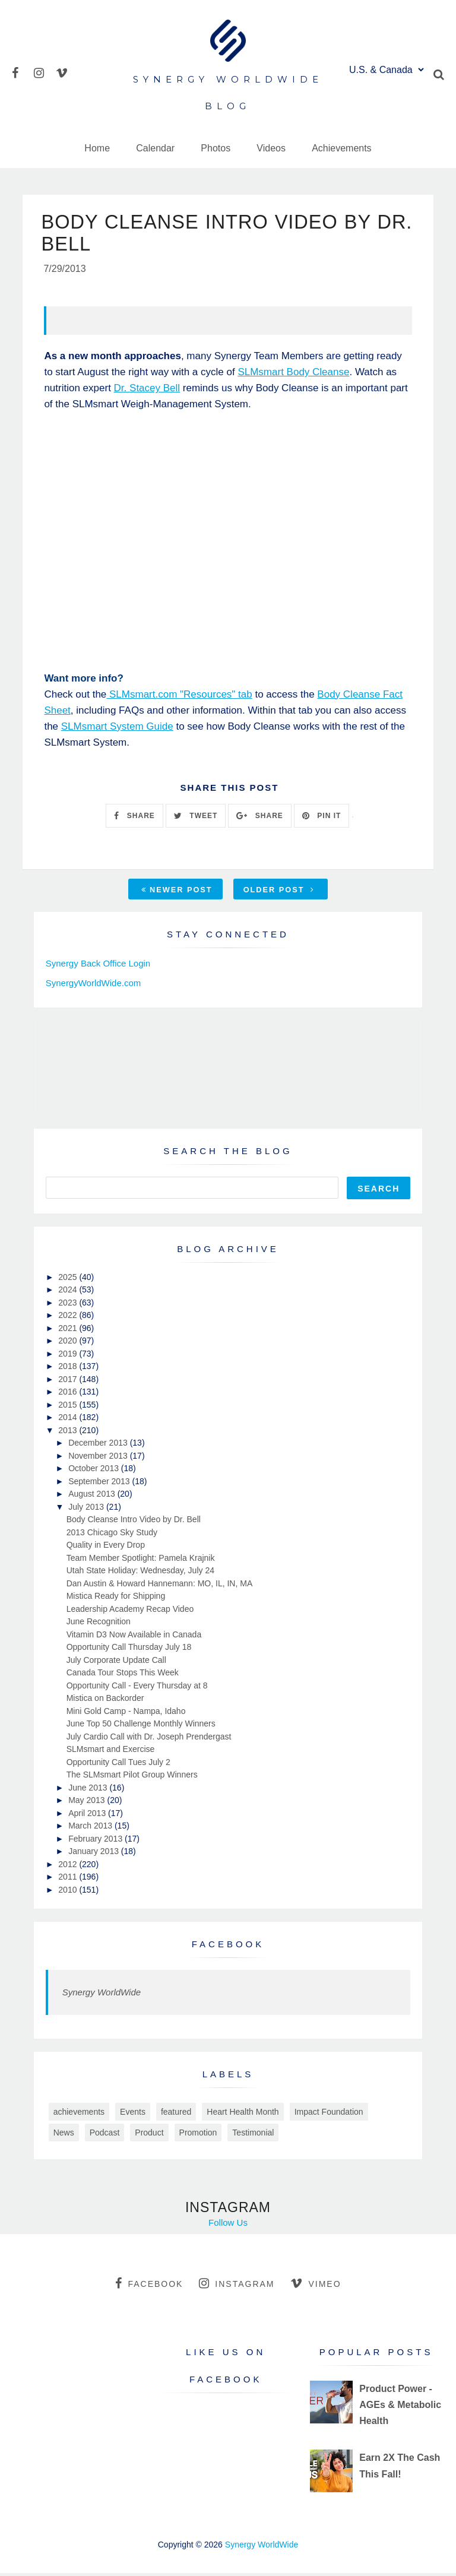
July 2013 (87, 1509)
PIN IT (321, 818)
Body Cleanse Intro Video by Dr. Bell (133, 1522)
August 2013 (93, 1496)
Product (149, 2135)
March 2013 (91, 1828)
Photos (215, 148)
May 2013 (87, 1803)
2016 (68, 1394)
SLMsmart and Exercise (110, 1752)
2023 (68, 1305)
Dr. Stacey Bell (147, 391)
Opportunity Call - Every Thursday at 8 (137, 1688)
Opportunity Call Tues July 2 (118, 1764)
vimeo (315, 2286)
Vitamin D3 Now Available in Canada (134, 1637)
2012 (68, 1866)
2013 (68, 1432)
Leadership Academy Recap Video (130, 1611)
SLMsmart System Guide (117, 728)
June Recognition (98, 1624)
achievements (78, 2114)
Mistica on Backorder (105, 1701)
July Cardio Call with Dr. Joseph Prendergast (149, 1739)
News (63, 2135)
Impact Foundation (328, 2114)
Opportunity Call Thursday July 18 (129, 1650)
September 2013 (100, 1483)
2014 (68, 1420)
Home (97, 148)
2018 (68, 1369)
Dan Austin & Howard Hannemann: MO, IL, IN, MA (159, 1585)
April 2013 (88, 1815)
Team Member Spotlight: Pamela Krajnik (140, 1560)
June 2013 (88, 1790)
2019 (68, 1356)
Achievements (342, 148)
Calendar (155, 148)
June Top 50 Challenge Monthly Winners (141, 1726)
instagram (236, 2286)
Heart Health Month (242, 2114)
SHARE (134, 818)
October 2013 (94, 1471)
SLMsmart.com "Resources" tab (179, 696)
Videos (271, 148)
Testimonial (253, 2135)
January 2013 (94, 1854)
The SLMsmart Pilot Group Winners (132, 1777)
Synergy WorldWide (101, 1995)
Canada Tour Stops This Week (122, 1675)
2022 (68, 1318)
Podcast (105, 2135)
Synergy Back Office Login (98, 966)
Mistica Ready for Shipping (116, 1599)
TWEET (195, 818)
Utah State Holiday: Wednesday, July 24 (140, 1573)
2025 (68, 1279)
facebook (149, 2286)
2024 (68, 1292)
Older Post (279, 892)
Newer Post (177, 892)
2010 (68, 1892)
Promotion (198, 2135)
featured (176, 2114)
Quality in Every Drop (105, 1547)
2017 (68, 1381)
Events (132, 2114)
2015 (68, 1407)
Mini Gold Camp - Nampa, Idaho (126, 1713)
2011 (68, 1879)
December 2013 (99, 1445)
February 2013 (96, 1841)
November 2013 (99, 1458)
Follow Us (228, 2225)
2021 (68, 1330)
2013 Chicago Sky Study (111, 1534)
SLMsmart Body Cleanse (293, 375)
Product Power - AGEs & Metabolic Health (400, 2407)
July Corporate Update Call (116, 1662)
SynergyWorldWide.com (93, 985)
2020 (68, 1343)
